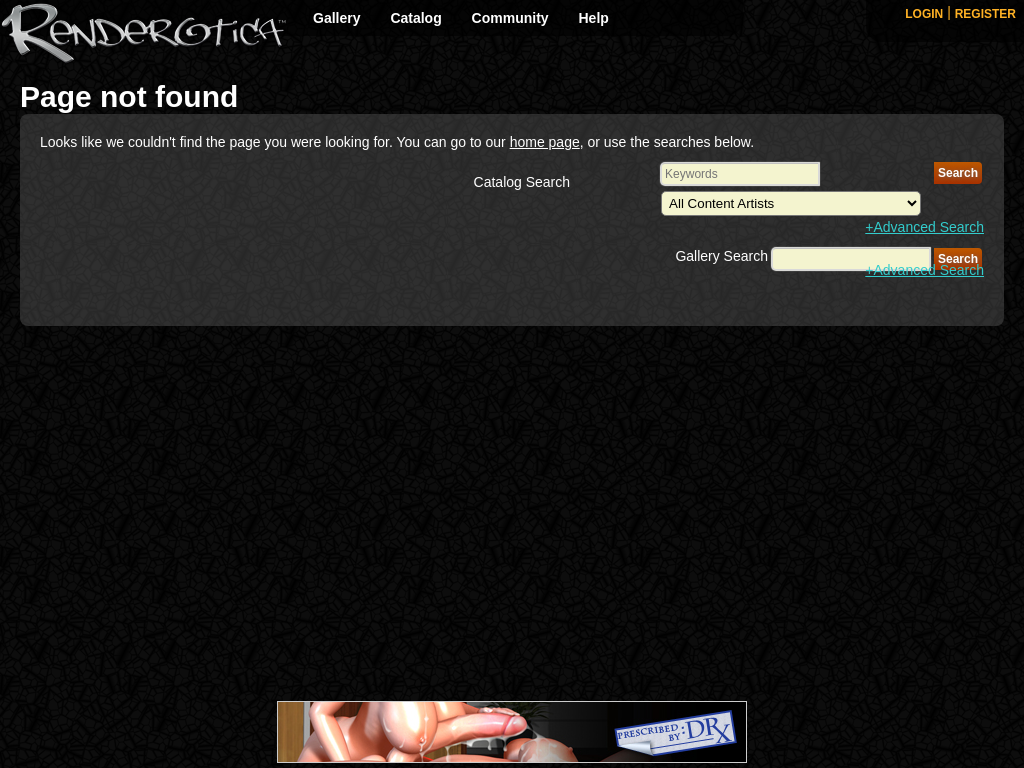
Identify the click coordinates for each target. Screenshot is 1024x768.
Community (510, 18)
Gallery (336, 18)
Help (594, 18)
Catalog (415, 18)
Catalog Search (522, 182)
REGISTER (985, 14)
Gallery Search (721, 256)
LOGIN (924, 14)
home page (545, 142)
